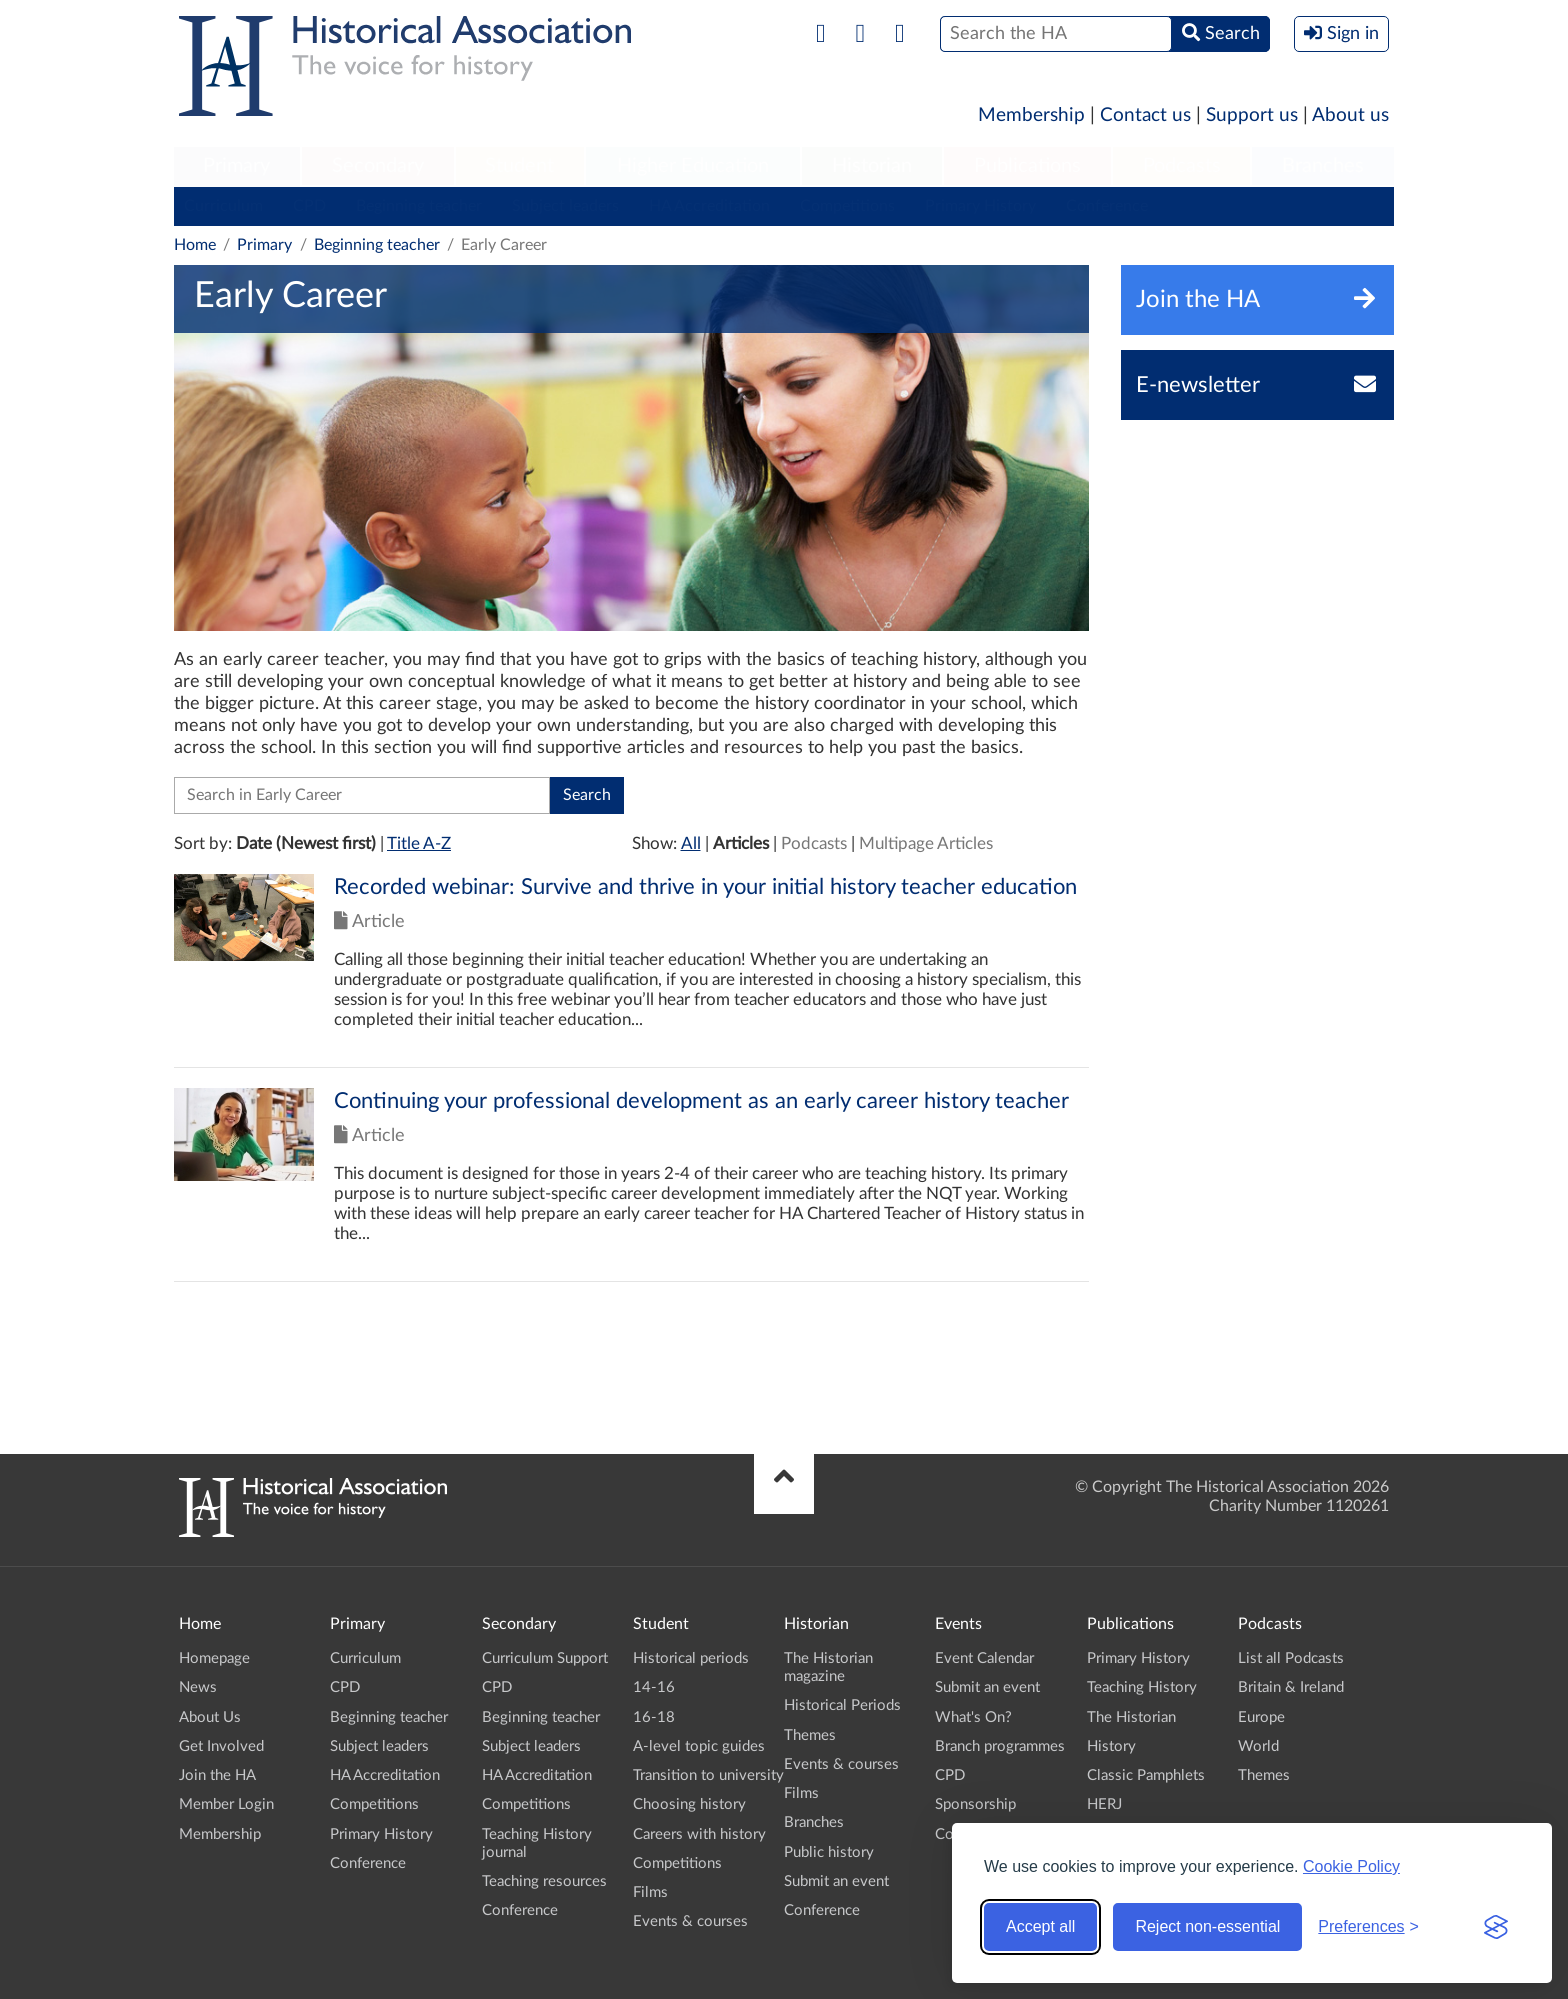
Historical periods (691, 1658)
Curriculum (223, 206)
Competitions (847, 206)
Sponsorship (975, 1804)
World (1258, 1746)
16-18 (654, 1717)
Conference (1107, 206)
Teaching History (1142, 1687)
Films (650, 1892)
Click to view (631, 970)
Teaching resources (544, 1881)
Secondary (378, 166)
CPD (309, 206)
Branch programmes (1000, 1746)
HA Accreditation (709, 206)
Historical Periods (842, 1705)
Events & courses (690, 1921)
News (198, 1687)
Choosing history (689, 1804)
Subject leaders (565, 206)
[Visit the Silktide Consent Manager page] (1496, 1927)
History (1111, 1746)
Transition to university (708, 1775)
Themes (810, 1735)
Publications (1027, 166)
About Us (210, 1717)
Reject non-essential (1207, 1926)
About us (1350, 115)
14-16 (654, 1687)
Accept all (1040, 1926)
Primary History (980, 206)
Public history (829, 1852)
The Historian (1131, 1717)
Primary (236, 166)
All (691, 843)
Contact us (1145, 115)
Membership (1031, 115)
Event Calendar (984, 1658)
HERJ (1104, 1804)
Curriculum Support (545, 1658)
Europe (1261, 1717)
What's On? (973, 1717)
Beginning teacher (419, 206)
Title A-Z (419, 843)
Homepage (214, 1658)
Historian (872, 166)
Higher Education (693, 166)
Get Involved (221, 1746)
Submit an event (836, 1881)
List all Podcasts (1291, 1658)
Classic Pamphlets (1146, 1775)
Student (519, 166)
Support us (1252, 115)
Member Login (226, 1804)
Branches (1323, 166)
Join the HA (217, 1775)
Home (195, 245)
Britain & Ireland (1291, 1687)
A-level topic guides (699, 1746)
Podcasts (1182, 166)
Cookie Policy (1351, 1866)
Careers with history (699, 1834)
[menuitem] (237, 167)
